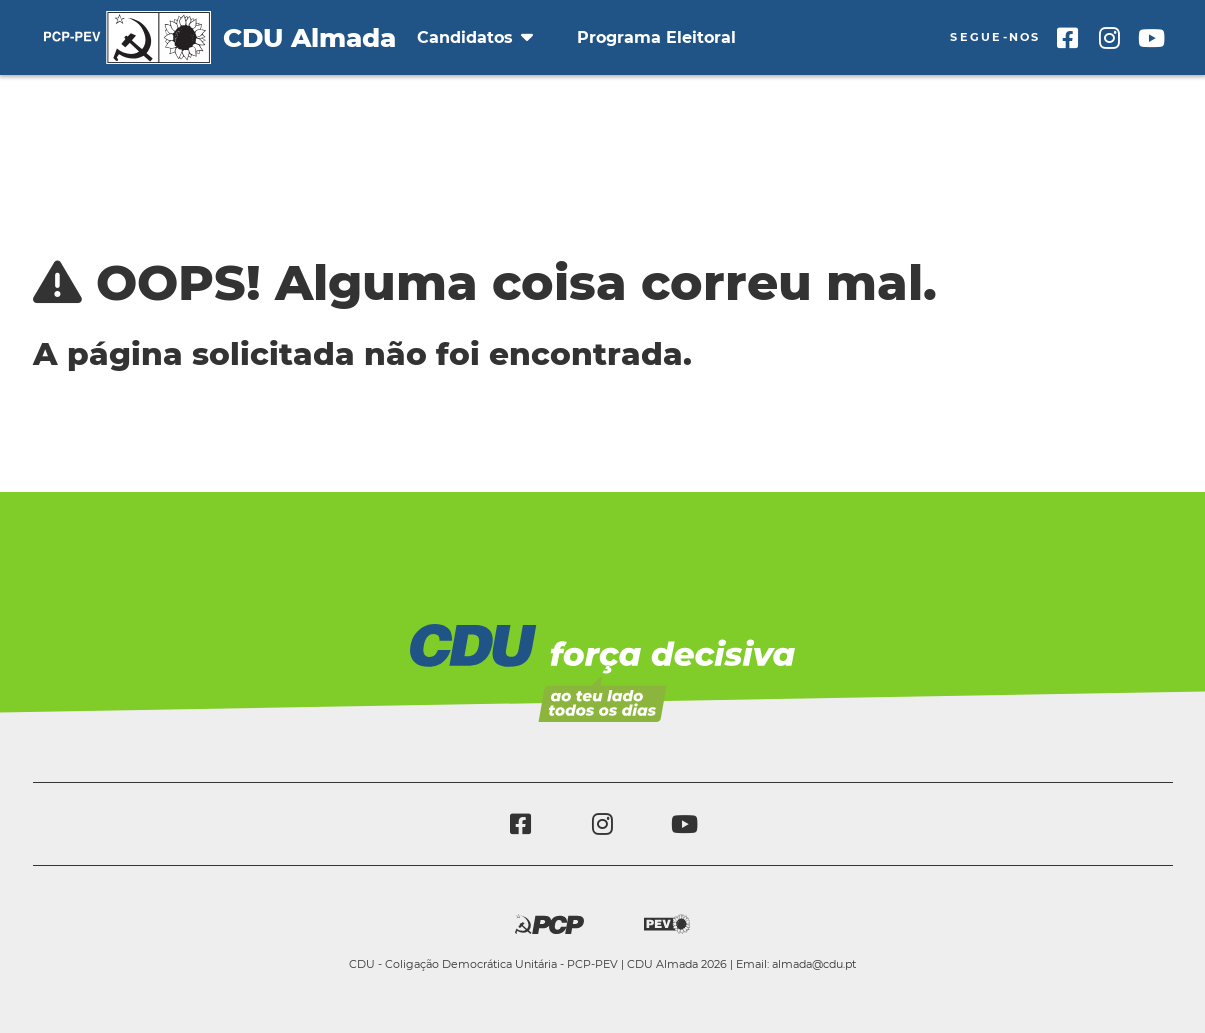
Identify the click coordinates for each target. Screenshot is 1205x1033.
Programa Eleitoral (656, 37)
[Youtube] (1152, 38)
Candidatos (475, 37)
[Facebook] (1068, 38)
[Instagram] (1110, 38)
